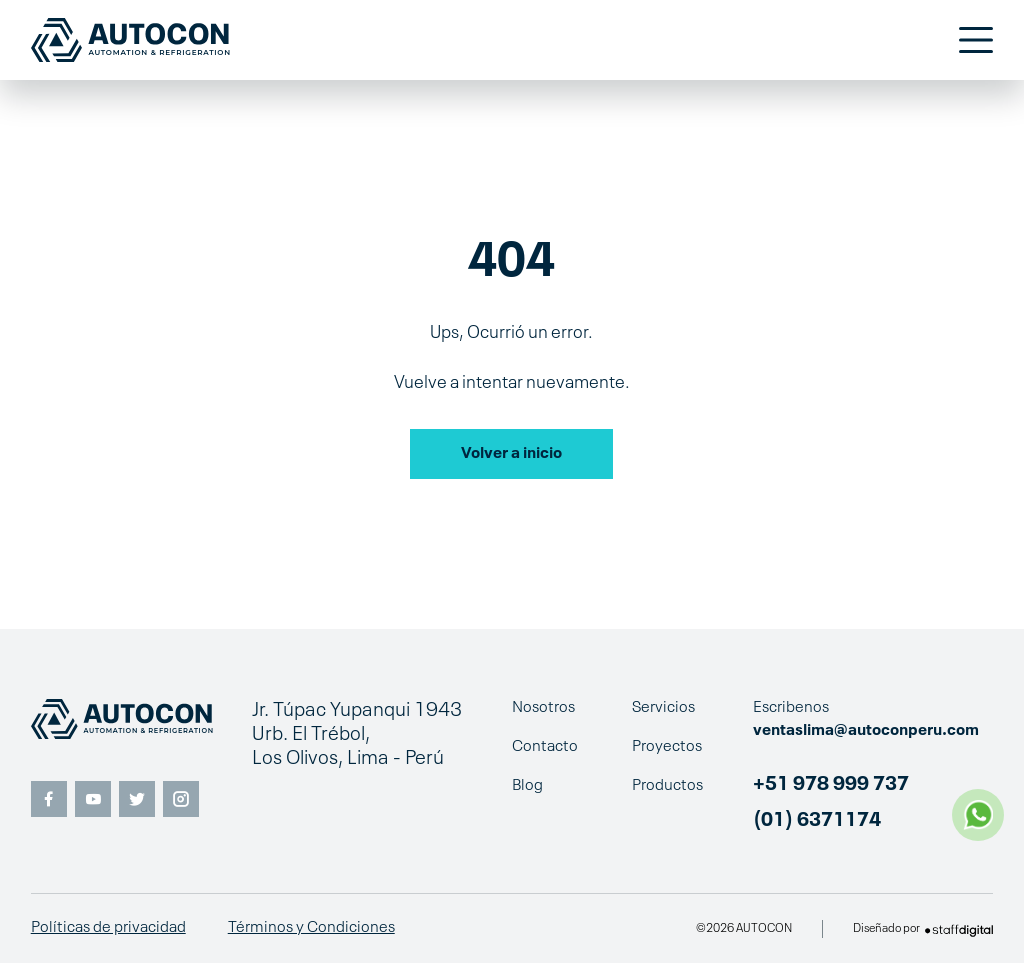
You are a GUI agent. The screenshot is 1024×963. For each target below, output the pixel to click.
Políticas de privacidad (108, 928)
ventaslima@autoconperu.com (866, 731)
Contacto (545, 747)
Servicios (663, 708)
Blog (527, 786)
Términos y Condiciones (311, 928)
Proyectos (667, 747)
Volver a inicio (511, 454)
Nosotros (543, 708)
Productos (667, 786)
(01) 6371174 (817, 821)
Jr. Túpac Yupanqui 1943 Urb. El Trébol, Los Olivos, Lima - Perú (357, 735)
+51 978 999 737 (831, 785)
